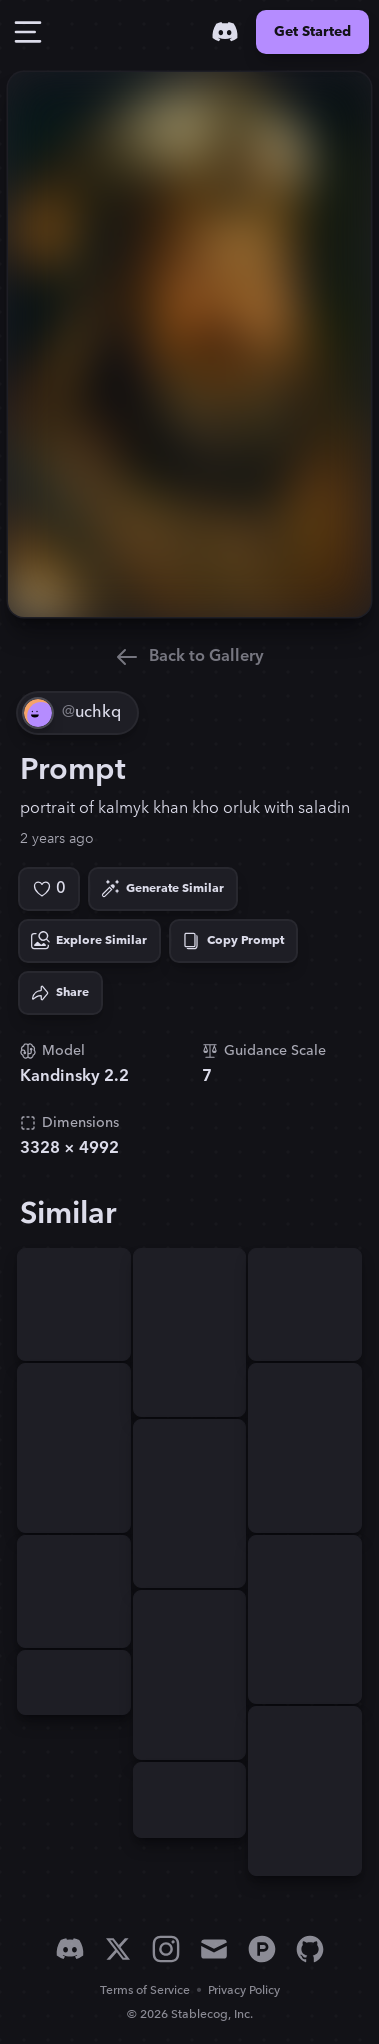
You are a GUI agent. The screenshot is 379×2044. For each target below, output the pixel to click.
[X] (118, 1949)
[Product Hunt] (262, 1949)
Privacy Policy (244, 1990)
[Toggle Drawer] (28, 32)
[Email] (214, 1949)
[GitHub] (310, 1949)
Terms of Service (145, 1990)
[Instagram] (166, 1949)
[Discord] (225, 32)
